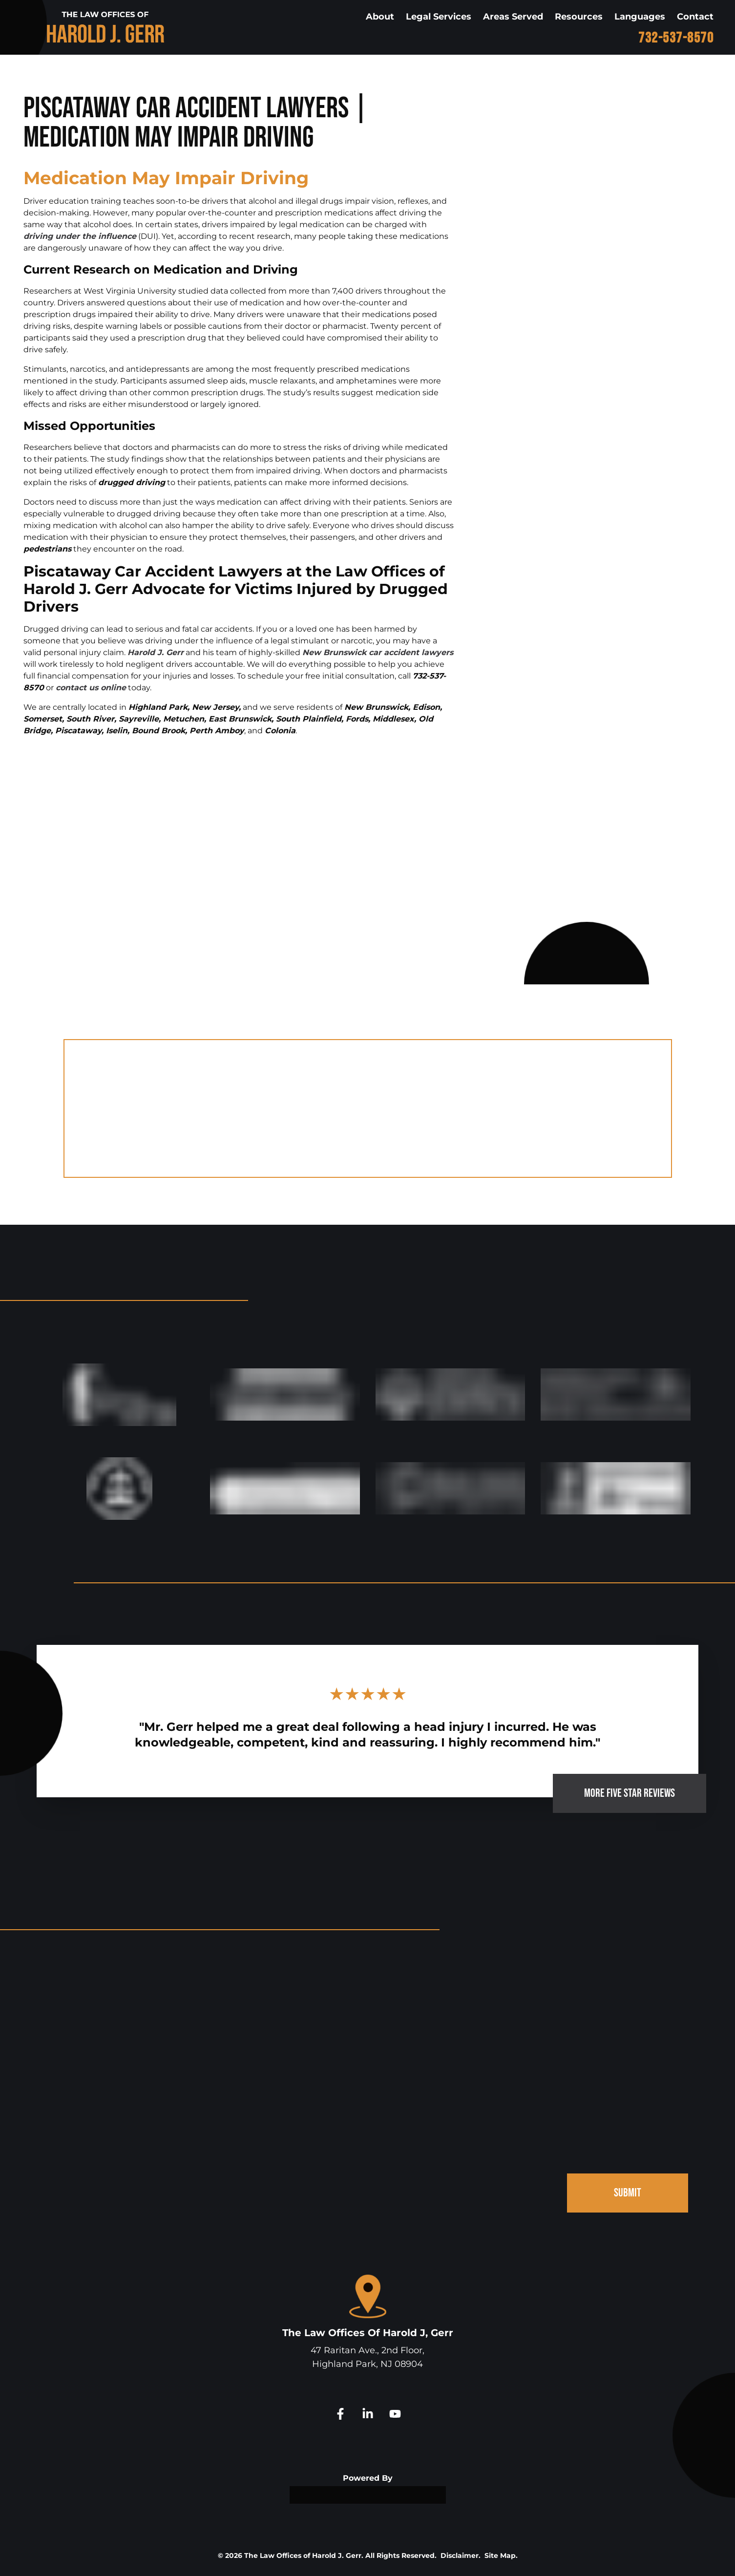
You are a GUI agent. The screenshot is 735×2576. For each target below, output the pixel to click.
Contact (695, 16)
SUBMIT (627, 2193)
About (380, 16)
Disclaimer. (461, 2555)
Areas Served (513, 16)
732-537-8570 (676, 38)
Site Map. (501, 2555)
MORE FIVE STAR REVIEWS (629, 1793)
